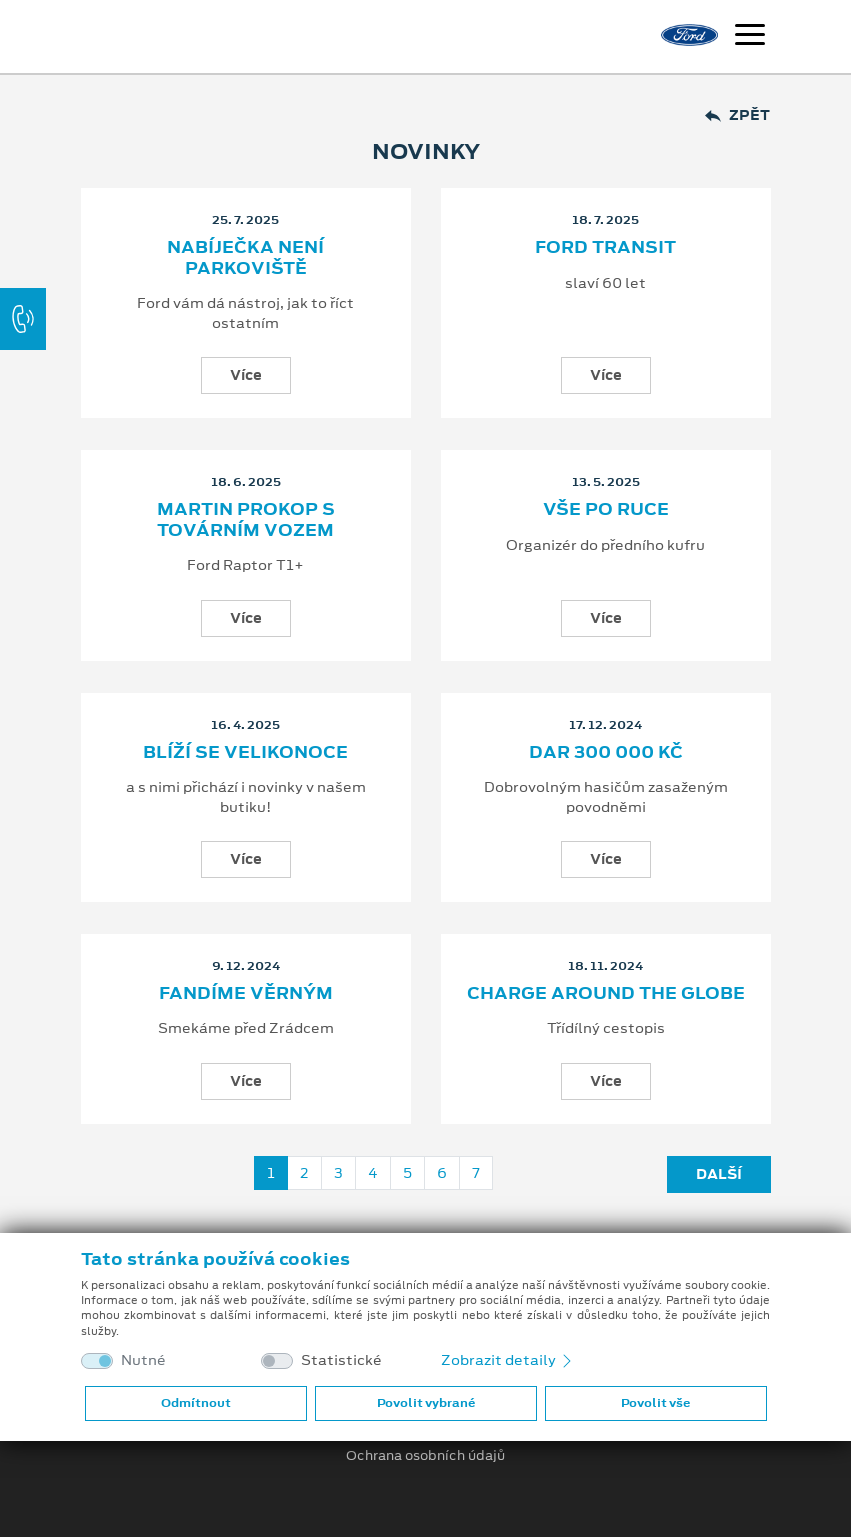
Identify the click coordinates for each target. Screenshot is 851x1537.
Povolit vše (655, 1403)
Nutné (143, 1360)
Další (719, 1174)
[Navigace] (750, 37)
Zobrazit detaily (508, 1360)
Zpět (737, 115)
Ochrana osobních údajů (425, 1456)
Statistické (341, 1360)
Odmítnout (196, 1403)
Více (246, 375)
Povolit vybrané (426, 1403)
